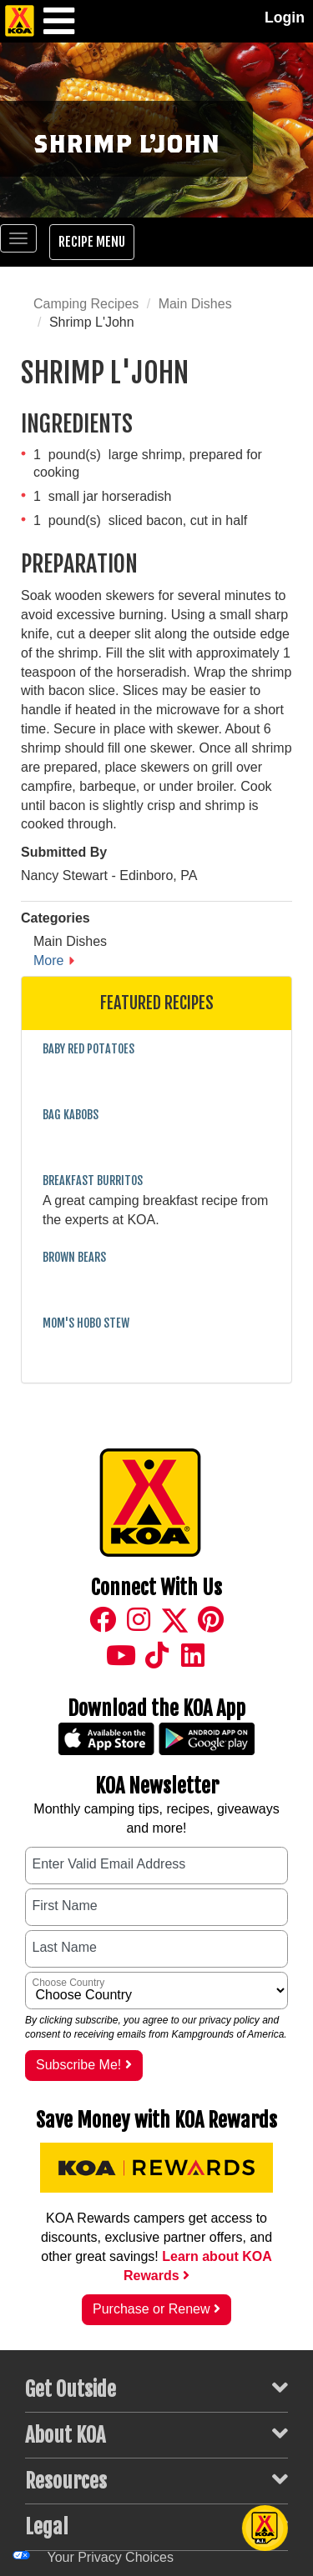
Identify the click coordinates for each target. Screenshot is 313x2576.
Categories (55, 918)
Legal (156, 2526)
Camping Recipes (86, 304)
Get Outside (156, 2388)
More (48, 960)
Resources (156, 2480)
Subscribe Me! (84, 2065)
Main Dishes (195, 304)
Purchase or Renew (156, 2309)
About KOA (156, 2434)
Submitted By (64, 852)
